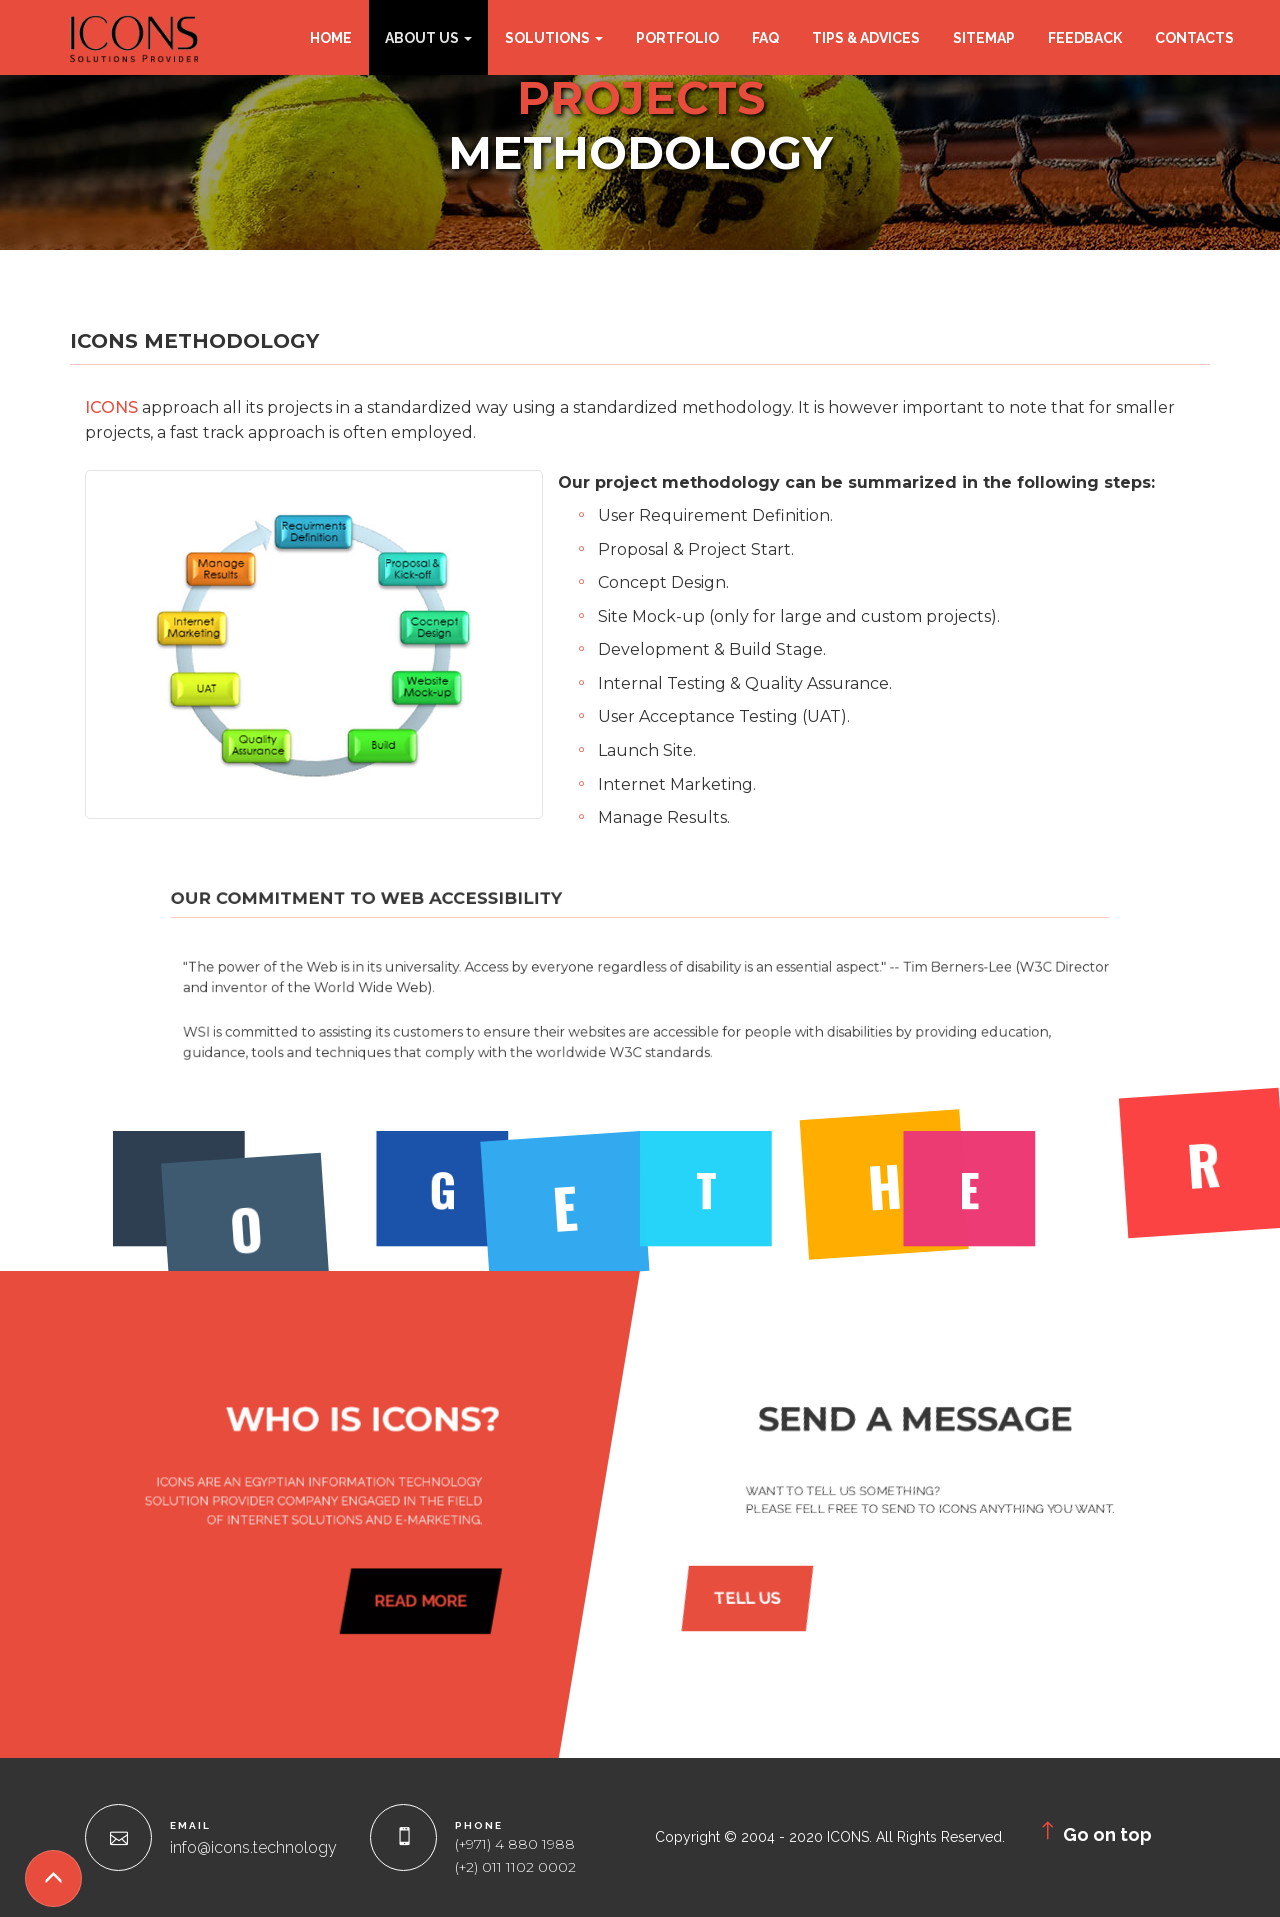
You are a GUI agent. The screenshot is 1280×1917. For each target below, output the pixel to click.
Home (331, 38)
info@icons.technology (253, 1847)
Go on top (1093, 1832)
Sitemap (984, 38)
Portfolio (677, 38)
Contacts (1194, 38)
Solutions (554, 38)
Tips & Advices (866, 38)
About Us (428, 38)
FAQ (765, 38)
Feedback (1085, 38)
